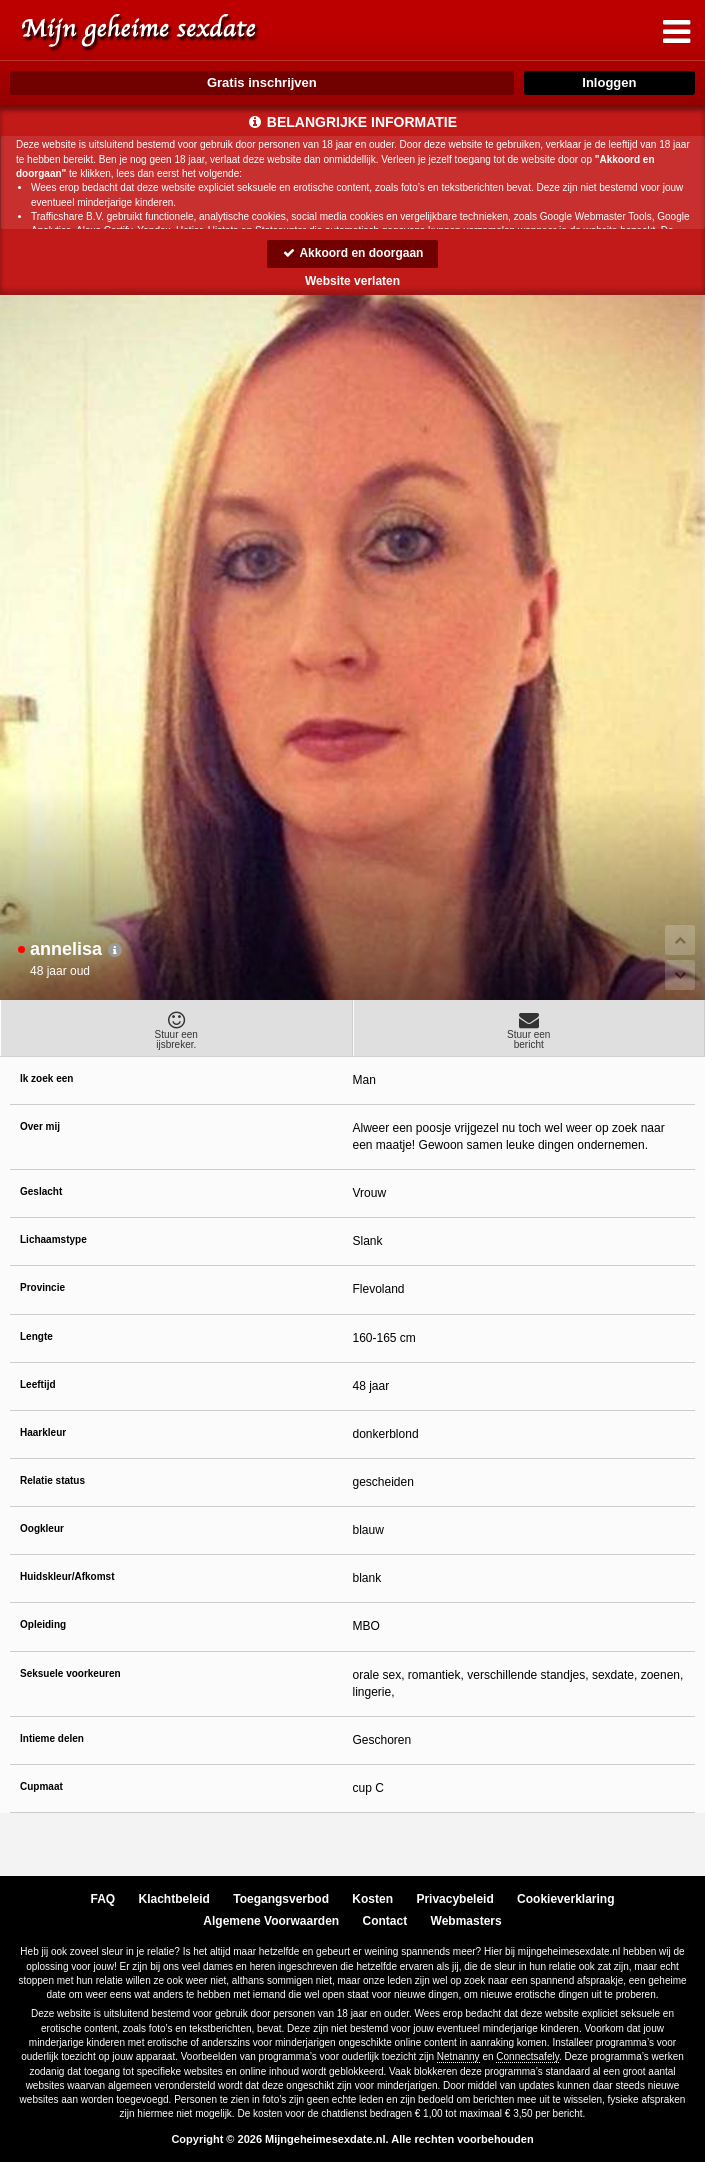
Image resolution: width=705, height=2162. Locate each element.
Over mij (40, 1126)
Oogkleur (42, 1528)
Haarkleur (43, 1432)
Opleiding (43, 1624)
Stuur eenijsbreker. (176, 1030)
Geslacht (41, 1191)
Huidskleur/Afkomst (67, 1576)
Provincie (42, 1287)
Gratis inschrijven (262, 82)
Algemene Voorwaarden (271, 1921)
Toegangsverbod (281, 1899)
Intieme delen (52, 1738)
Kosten (372, 1899)
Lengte (36, 1336)
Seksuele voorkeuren (70, 1673)
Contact (385, 1921)
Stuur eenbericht (529, 1030)
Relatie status (52, 1480)
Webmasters (466, 1921)
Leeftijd (38, 1384)
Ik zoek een (46, 1078)
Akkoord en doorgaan (353, 253)
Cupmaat (41, 1786)
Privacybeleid (454, 1899)
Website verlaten (352, 281)
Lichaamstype (53, 1239)
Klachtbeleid (174, 1899)
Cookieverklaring (565, 1899)
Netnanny (458, 2056)
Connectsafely (527, 2056)
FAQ (103, 1899)
